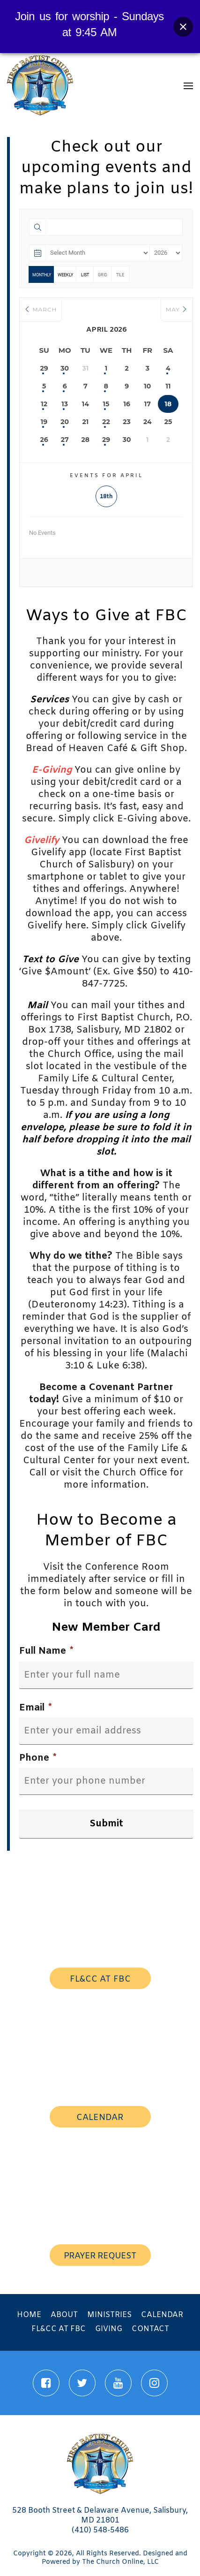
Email (35, 1708)
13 (64, 404)
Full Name (46, 1651)
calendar (100, 2117)
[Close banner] (183, 27)
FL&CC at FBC (58, 2329)
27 (65, 439)
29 (44, 368)
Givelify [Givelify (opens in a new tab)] (41, 840)
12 (44, 404)
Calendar (162, 2315)
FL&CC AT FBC (100, 1979)
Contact (150, 2329)
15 (106, 404)
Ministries (109, 2315)
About (64, 2315)
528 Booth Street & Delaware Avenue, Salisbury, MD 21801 (100, 2515)
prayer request (100, 2256)
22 (106, 422)
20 (64, 422)
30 (64, 368)
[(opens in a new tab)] (52, 770)
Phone (37, 1758)
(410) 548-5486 (100, 2530)
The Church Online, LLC (120, 2562)
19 (44, 422)
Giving (108, 2329)
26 (44, 439)
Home (29, 2315)
